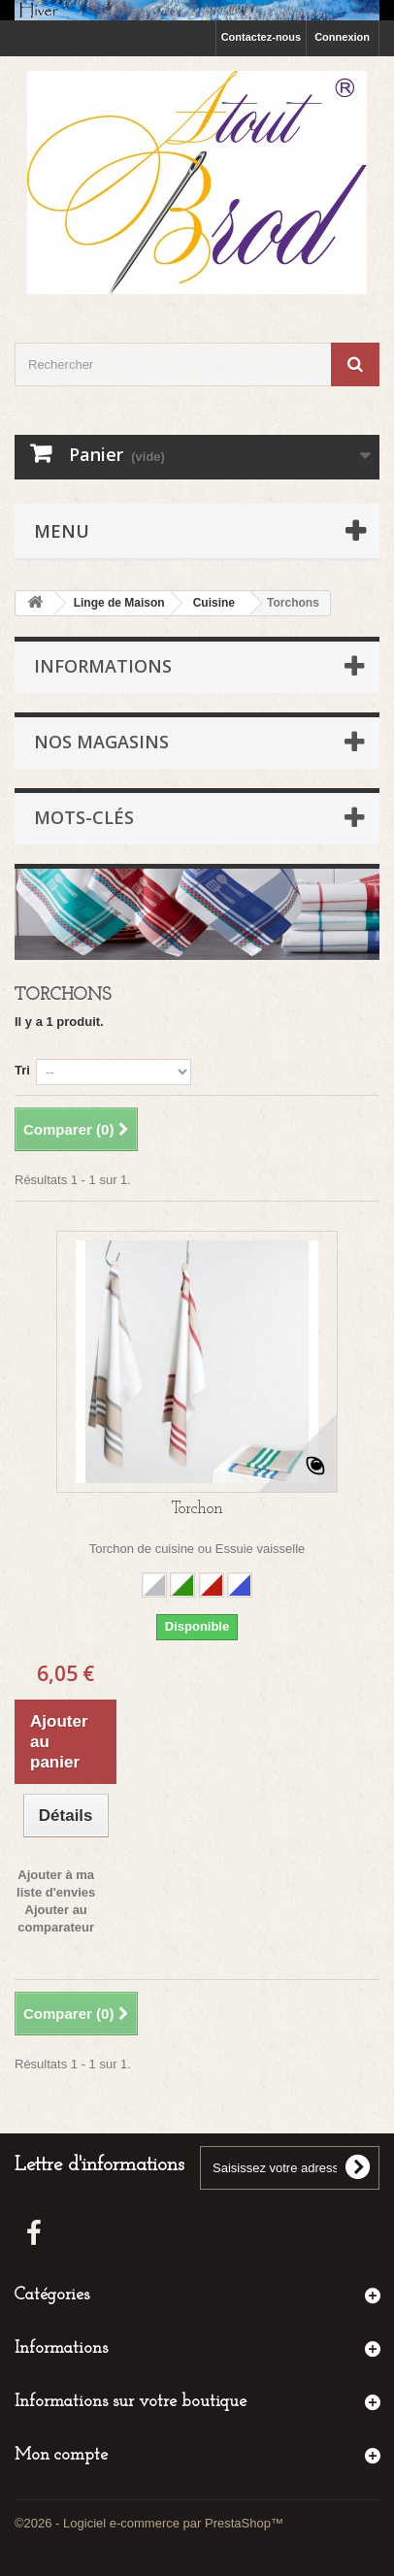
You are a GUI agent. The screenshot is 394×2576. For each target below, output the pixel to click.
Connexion (342, 37)
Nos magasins (101, 741)
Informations (103, 665)
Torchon (197, 1509)
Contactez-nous (261, 37)
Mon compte (61, 2455)
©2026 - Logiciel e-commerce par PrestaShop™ (149, 2523)
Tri (22, 1070)
